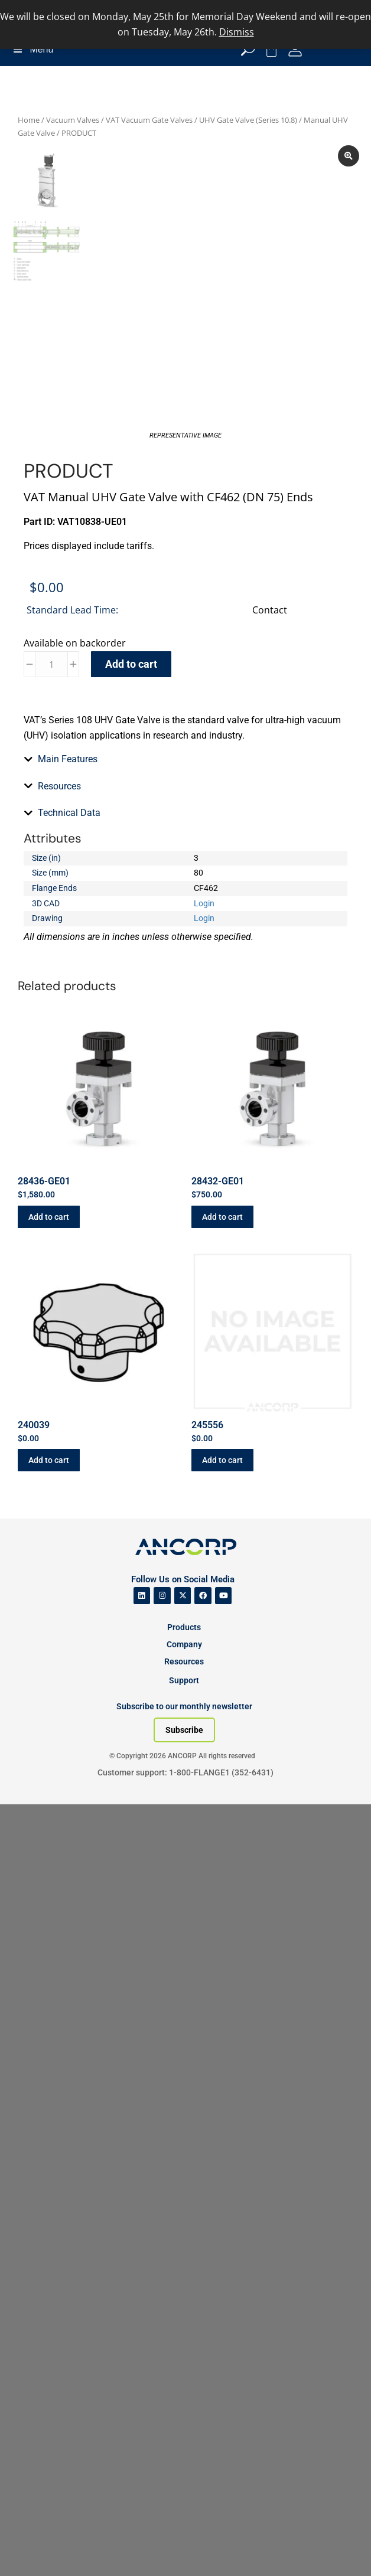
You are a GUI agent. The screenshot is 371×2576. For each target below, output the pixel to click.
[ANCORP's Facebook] (202, 2367)
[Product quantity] (51, 704)
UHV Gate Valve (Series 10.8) (248, 120)
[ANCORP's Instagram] (162, 2367)
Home (29, 120)
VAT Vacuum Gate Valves (149, 120)
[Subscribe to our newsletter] (184, 2501)
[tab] (185, 1396)
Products (184, 2399)
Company (184, 2416)
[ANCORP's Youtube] (223, 2367)
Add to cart (131, 704)
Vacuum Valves (72, 120)
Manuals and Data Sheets (89, 928)
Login (204, 1675)
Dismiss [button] (236, 31)
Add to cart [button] (48, 1988)
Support (184, 2452)
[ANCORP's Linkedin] (142, 2367)
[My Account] (295, 49)
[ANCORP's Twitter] (182, 2367)
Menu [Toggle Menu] (32, 49)
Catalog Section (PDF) (81, 943)
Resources (184, 2433)
